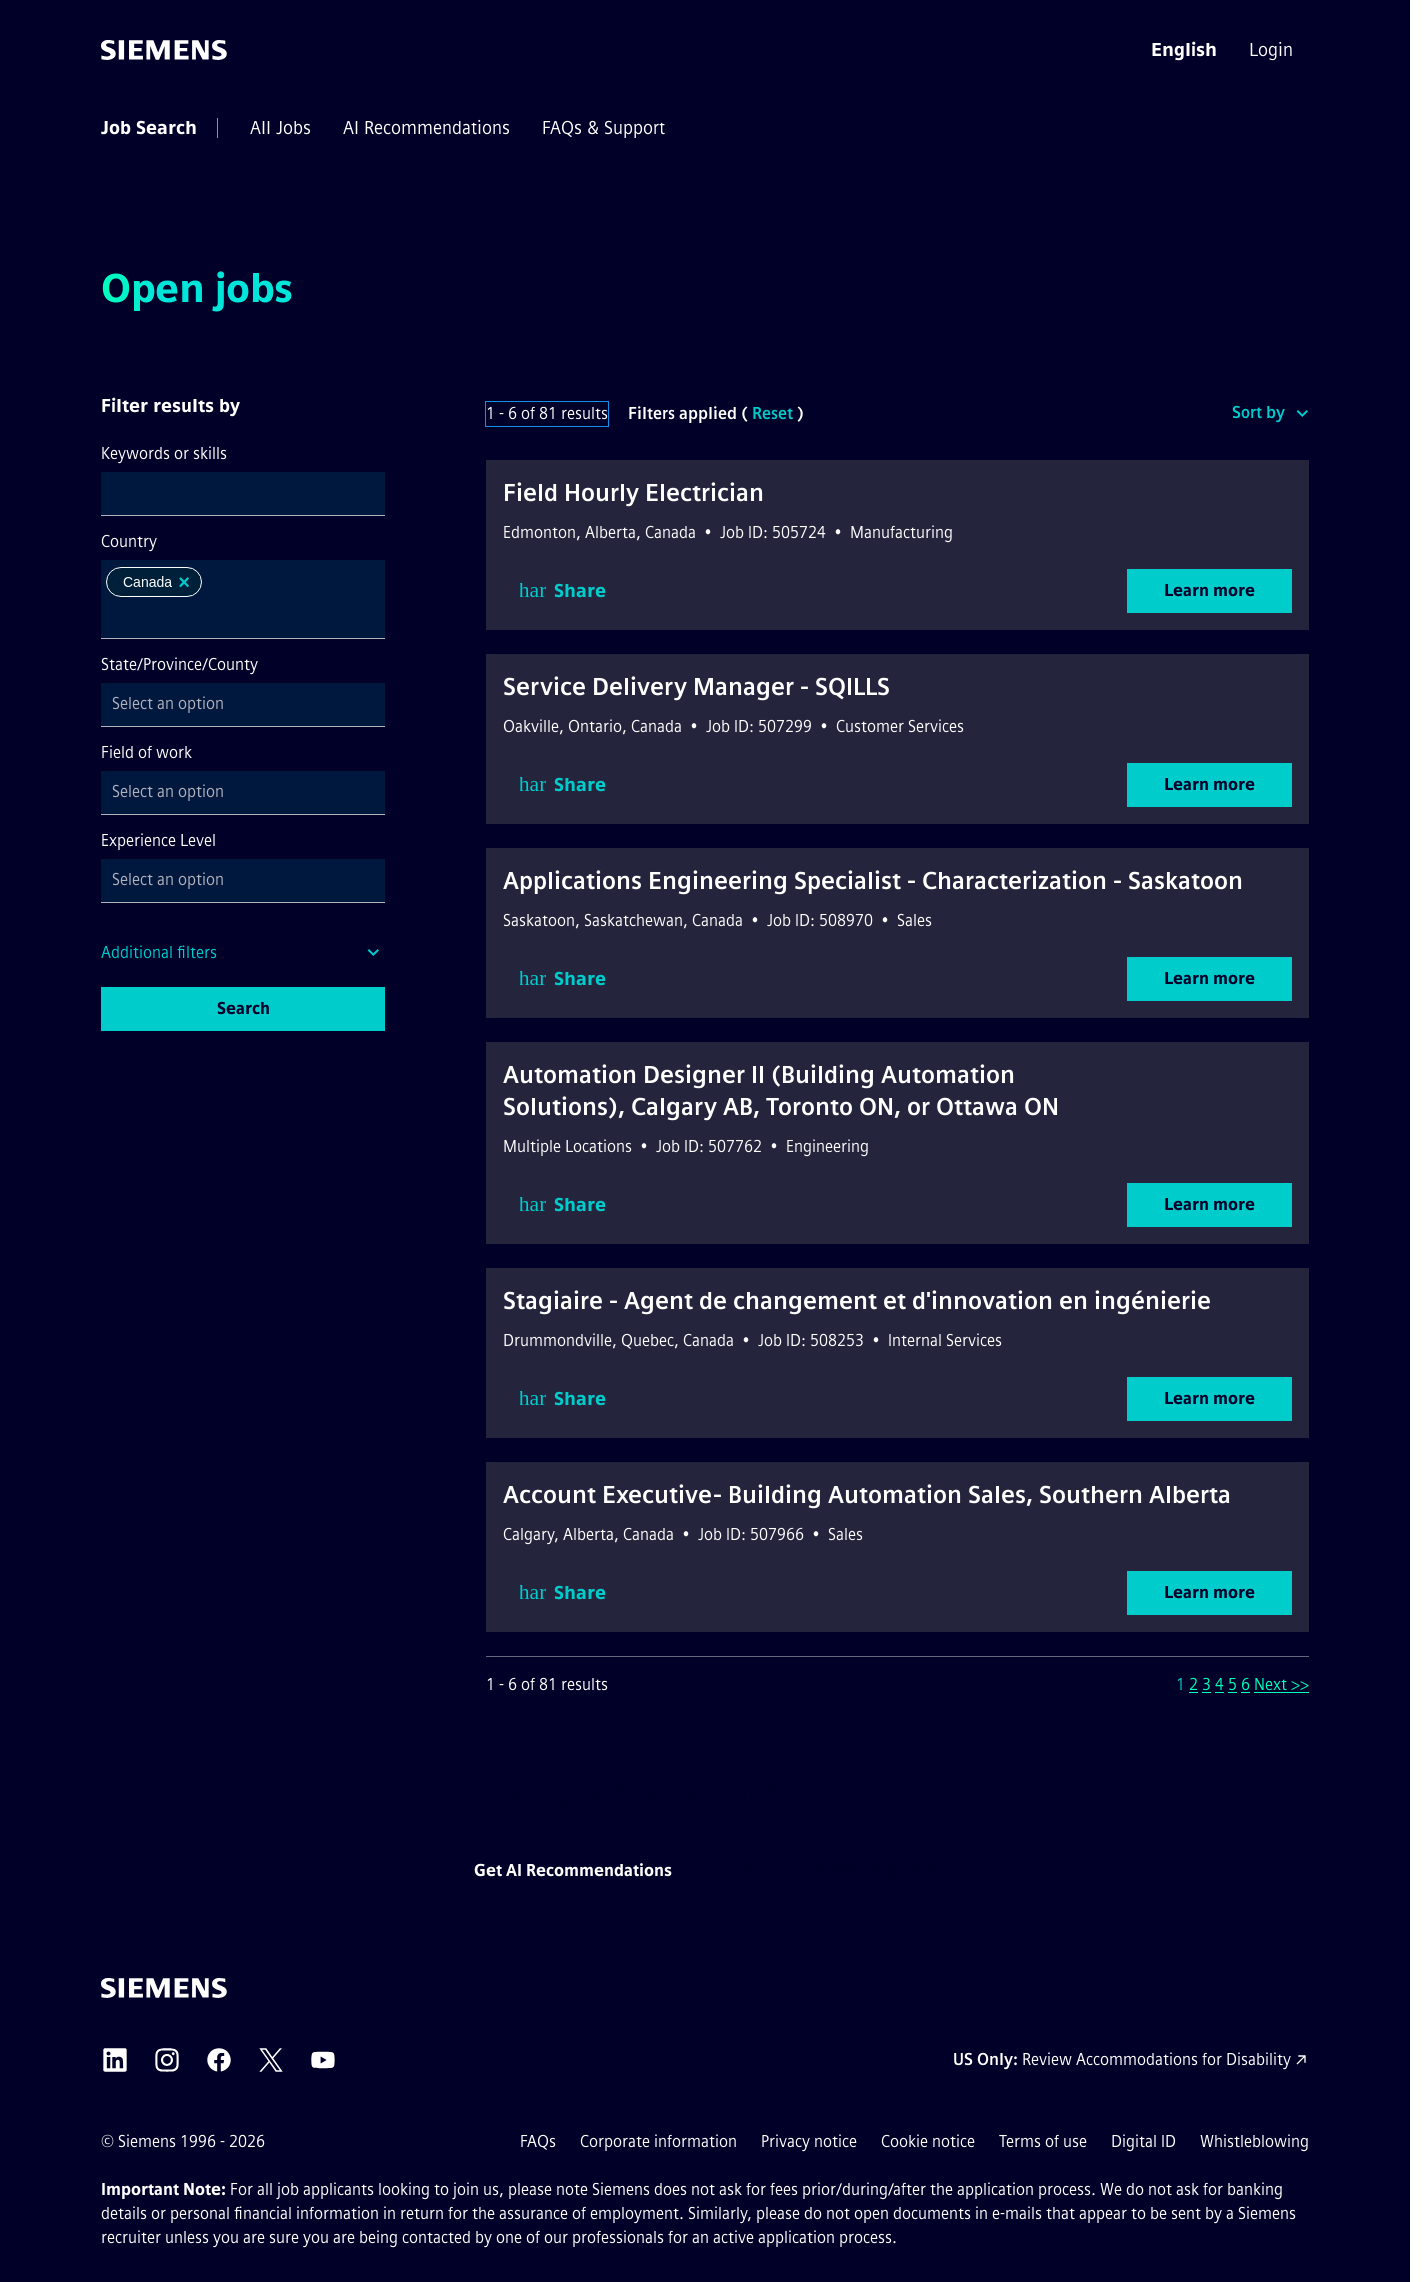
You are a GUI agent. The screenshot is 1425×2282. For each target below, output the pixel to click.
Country (129, 541)
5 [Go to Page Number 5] (1232, 1684)
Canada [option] (158, 582)
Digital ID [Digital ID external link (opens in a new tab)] (1143, 2141)
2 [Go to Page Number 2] (1193, 1684)
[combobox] (243, 494)
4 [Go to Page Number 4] (1219, 1684)
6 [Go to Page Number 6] (1245, 1684)
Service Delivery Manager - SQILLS (696, 686)
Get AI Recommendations (573, 1870)
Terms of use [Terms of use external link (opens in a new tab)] (1043, 2141)
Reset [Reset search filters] (772, 413)
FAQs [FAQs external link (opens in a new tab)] (538, 2141)
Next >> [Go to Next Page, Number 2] (1281, 1684)
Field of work (146, 752)
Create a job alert (883, 1870)
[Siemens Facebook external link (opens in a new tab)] (219, 2060)
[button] (1184, 50)
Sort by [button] (1258, 412)
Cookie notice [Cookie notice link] (928, 2141)
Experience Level (158, 840)
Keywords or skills (164, 453)
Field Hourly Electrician (633, 492)
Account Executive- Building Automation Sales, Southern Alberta (867, 1494)
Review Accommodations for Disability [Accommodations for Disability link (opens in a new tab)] (1156, 2059)
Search (243, 1008)
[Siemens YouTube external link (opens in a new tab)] (323, 2060)
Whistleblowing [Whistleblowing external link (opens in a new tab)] (1254, 2141)
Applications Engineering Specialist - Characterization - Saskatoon (873, 880)
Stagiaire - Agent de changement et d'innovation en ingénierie (857, 1300)
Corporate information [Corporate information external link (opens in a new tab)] (658, 2141)
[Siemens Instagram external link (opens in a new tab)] (167, 2060)
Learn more (1209, 590)
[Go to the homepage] (164, 50)
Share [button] (563, 591)
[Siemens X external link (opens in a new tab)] (271, 2060)
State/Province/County (179, 664)
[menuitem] (1273, 50)
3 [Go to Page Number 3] (1206, 1684)
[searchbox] (227, 617)
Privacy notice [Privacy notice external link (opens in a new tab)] (809, 2141)
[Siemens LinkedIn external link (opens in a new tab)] (115, 2060)
